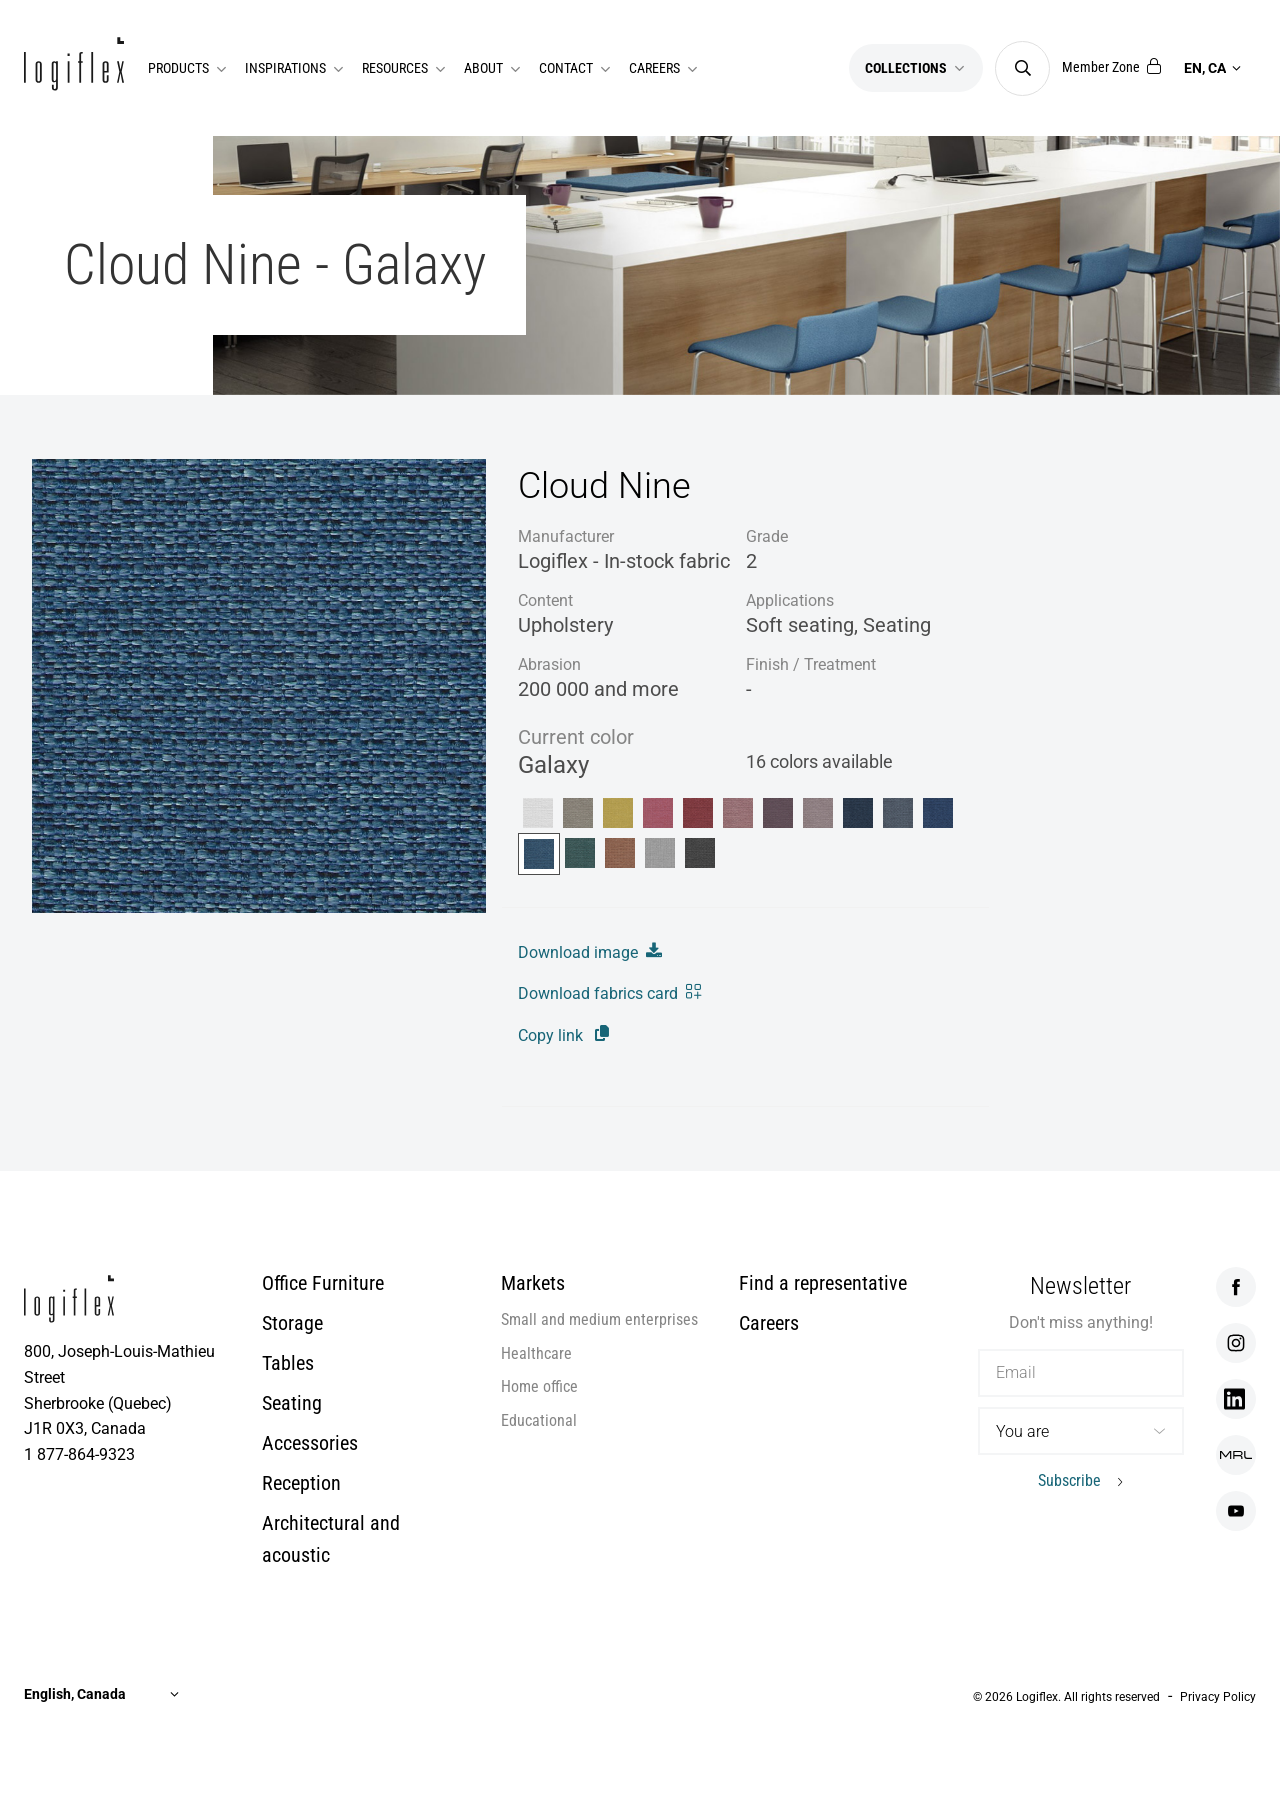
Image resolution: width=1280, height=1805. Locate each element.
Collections (916, 68)
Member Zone (1111, 67)
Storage (292, 1323)
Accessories (310, 1443)
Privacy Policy (1218, 1697)
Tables (288, 1363)
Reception (301, 1483)
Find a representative (823, 1283)
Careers (769, 1323)
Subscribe (1069, 1480)
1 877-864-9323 (79, 1454)
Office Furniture (323, 1283)
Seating (292, 1403)
